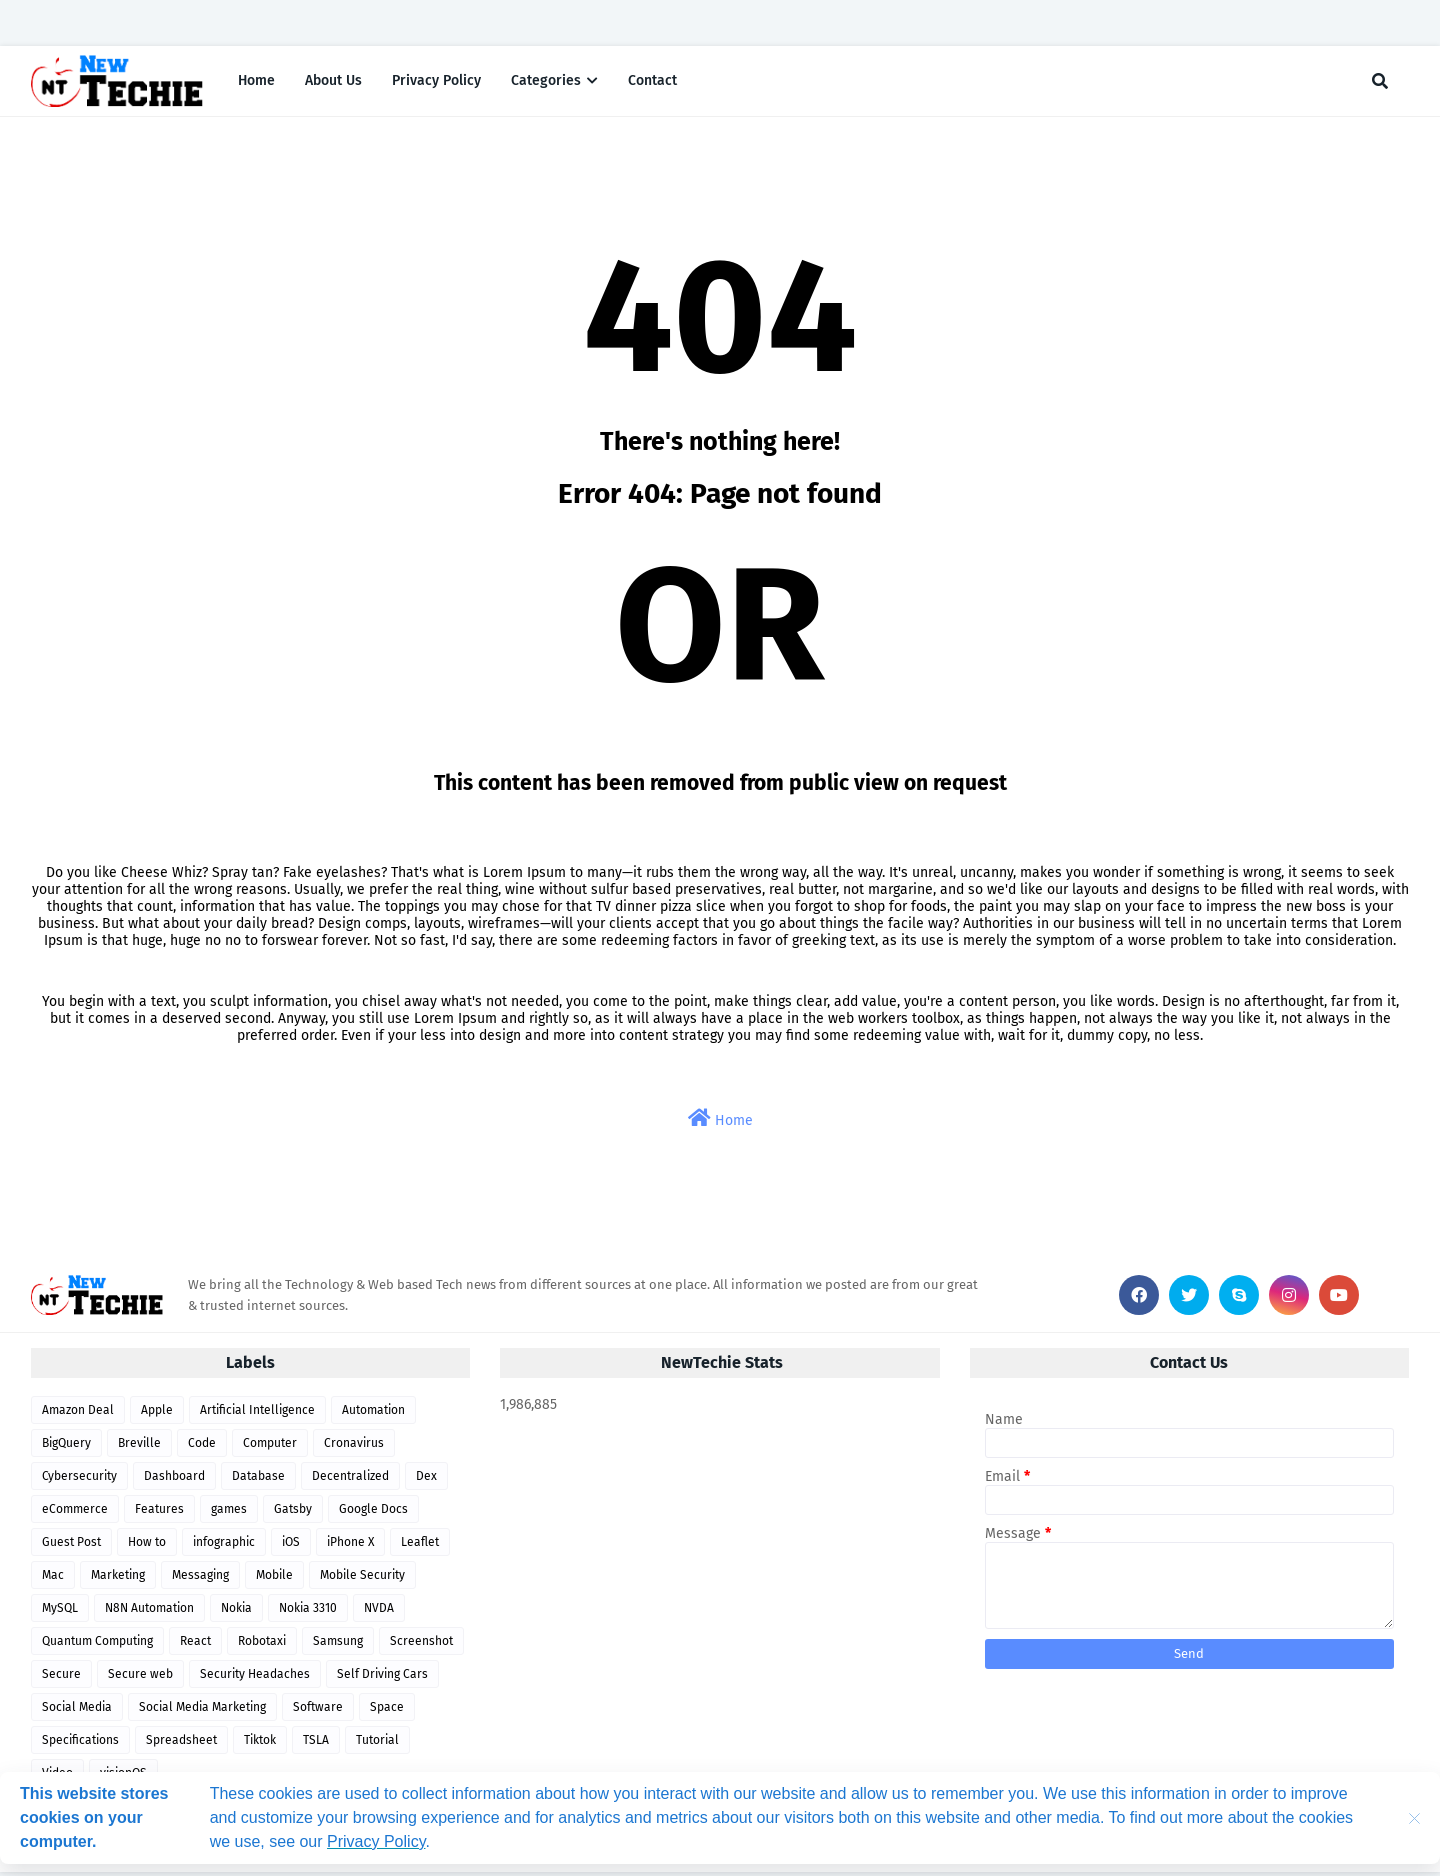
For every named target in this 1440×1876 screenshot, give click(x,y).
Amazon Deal (78, 1414)
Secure (61, 1678)
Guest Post (71, 1546)
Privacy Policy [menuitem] (436, 83)
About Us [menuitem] (333, 83)
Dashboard (174, 1480)
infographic (224, 1546)
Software (318, 1711)
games (229, 1513)
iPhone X (350, 1546)
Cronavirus (354, 1447)
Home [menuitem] (256, 83)
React (195, 1645)
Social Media (77, 1711)
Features (159, 1513)
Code (202, 1447)
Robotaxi (262, 1645)
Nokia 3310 (308, 1612)
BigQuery (66, 1447)
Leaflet (420, 1546)
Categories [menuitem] (546, 83)
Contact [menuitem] (652, 83)
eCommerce (75, 1513)
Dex (426, 1480)
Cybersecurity (79, 1480)
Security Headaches (255, 1678)
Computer (270, 1447)
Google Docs (373, 1513)
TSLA (316, 1744)
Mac (53, 1579)
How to (147, 1546)
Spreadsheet (181, 1744)
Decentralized (350, 1480)
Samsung (338, 1645)
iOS (291, 1546)
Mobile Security (362, 1579)
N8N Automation (149, 1612)
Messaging (200, 1579)
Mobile (274, 1579)
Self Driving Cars (382, 1678)
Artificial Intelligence (257, 1414)
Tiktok (260, 1744)
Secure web (140, 1678)
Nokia (236, 1612)
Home (720, 1122)
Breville (139, 1447)
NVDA (379, 1612)
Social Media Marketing (202, 1711)
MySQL (60, 1612)
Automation (373, 1414)
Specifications (80, 1744)
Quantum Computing (97, 1645)
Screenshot (421, 1645)
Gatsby (293, 1513)
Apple (157, 1414)
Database (258, 1480)
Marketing (118, 1579)
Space (387, 1711)
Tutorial (377, 1744)
